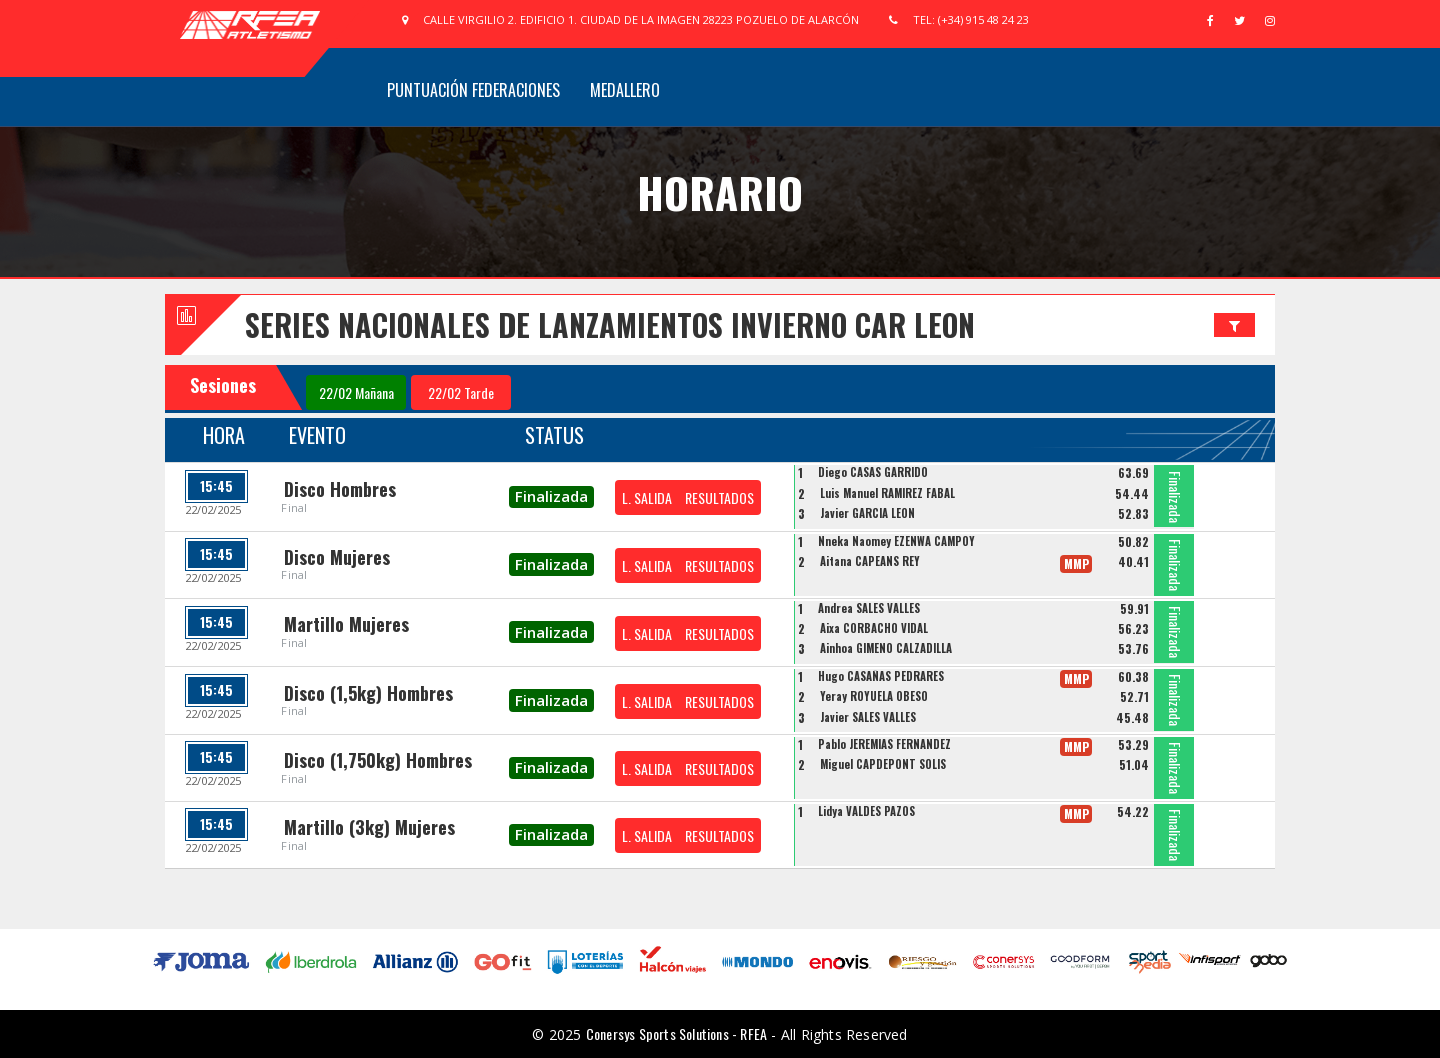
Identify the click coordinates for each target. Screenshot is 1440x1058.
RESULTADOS (719, 497)
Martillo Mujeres (346, 624)
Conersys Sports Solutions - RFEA (676, 1033)
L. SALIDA (647, 497)
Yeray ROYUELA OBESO (874, 696)
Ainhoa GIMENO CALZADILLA (886, 648)
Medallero (625, 90)
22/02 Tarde (461, 392)
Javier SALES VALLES (868, 717)
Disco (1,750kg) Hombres (378, 760)
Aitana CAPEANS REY (870, 561)
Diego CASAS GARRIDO (873, 472)
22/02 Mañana (356, 392)
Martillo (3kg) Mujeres (369, 827)
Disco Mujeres (337, 557)
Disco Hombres (340, 489)
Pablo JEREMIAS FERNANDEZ (884, 744)
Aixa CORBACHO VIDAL (874, 628)
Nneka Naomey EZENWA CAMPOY (896, 541)
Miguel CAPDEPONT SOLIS (883, 764)
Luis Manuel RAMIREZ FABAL (887, 493)
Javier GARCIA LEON (867, 513)
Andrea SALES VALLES (869, 608)
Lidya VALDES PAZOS (866, 811)
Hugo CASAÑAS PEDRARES (881, 676)
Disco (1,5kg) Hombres (368, 693)
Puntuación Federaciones (473, 90)
